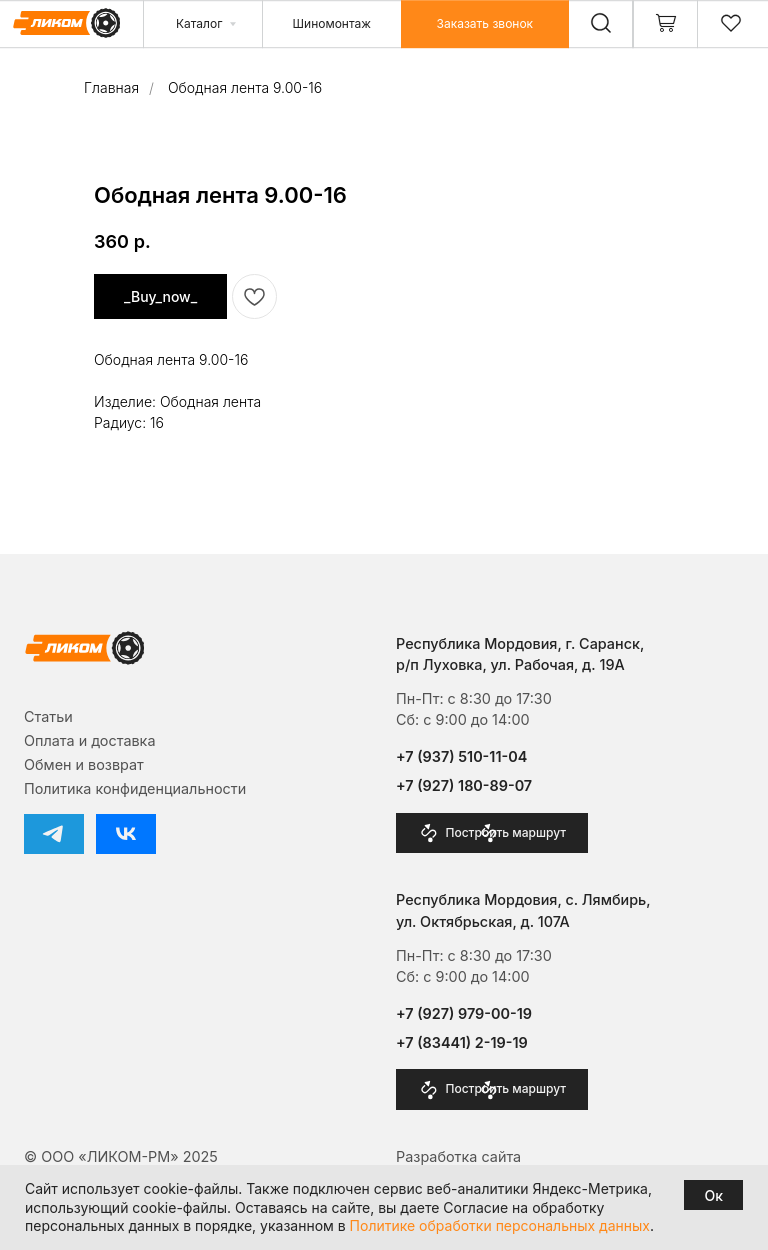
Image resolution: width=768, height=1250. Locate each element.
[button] (485, 24)
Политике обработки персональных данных (500, 1225)
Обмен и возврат (84, 764)
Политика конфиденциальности (135, 788)
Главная (111, 87)
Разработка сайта (458, 1156)
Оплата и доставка (89, 740)
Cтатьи (48, 716)
